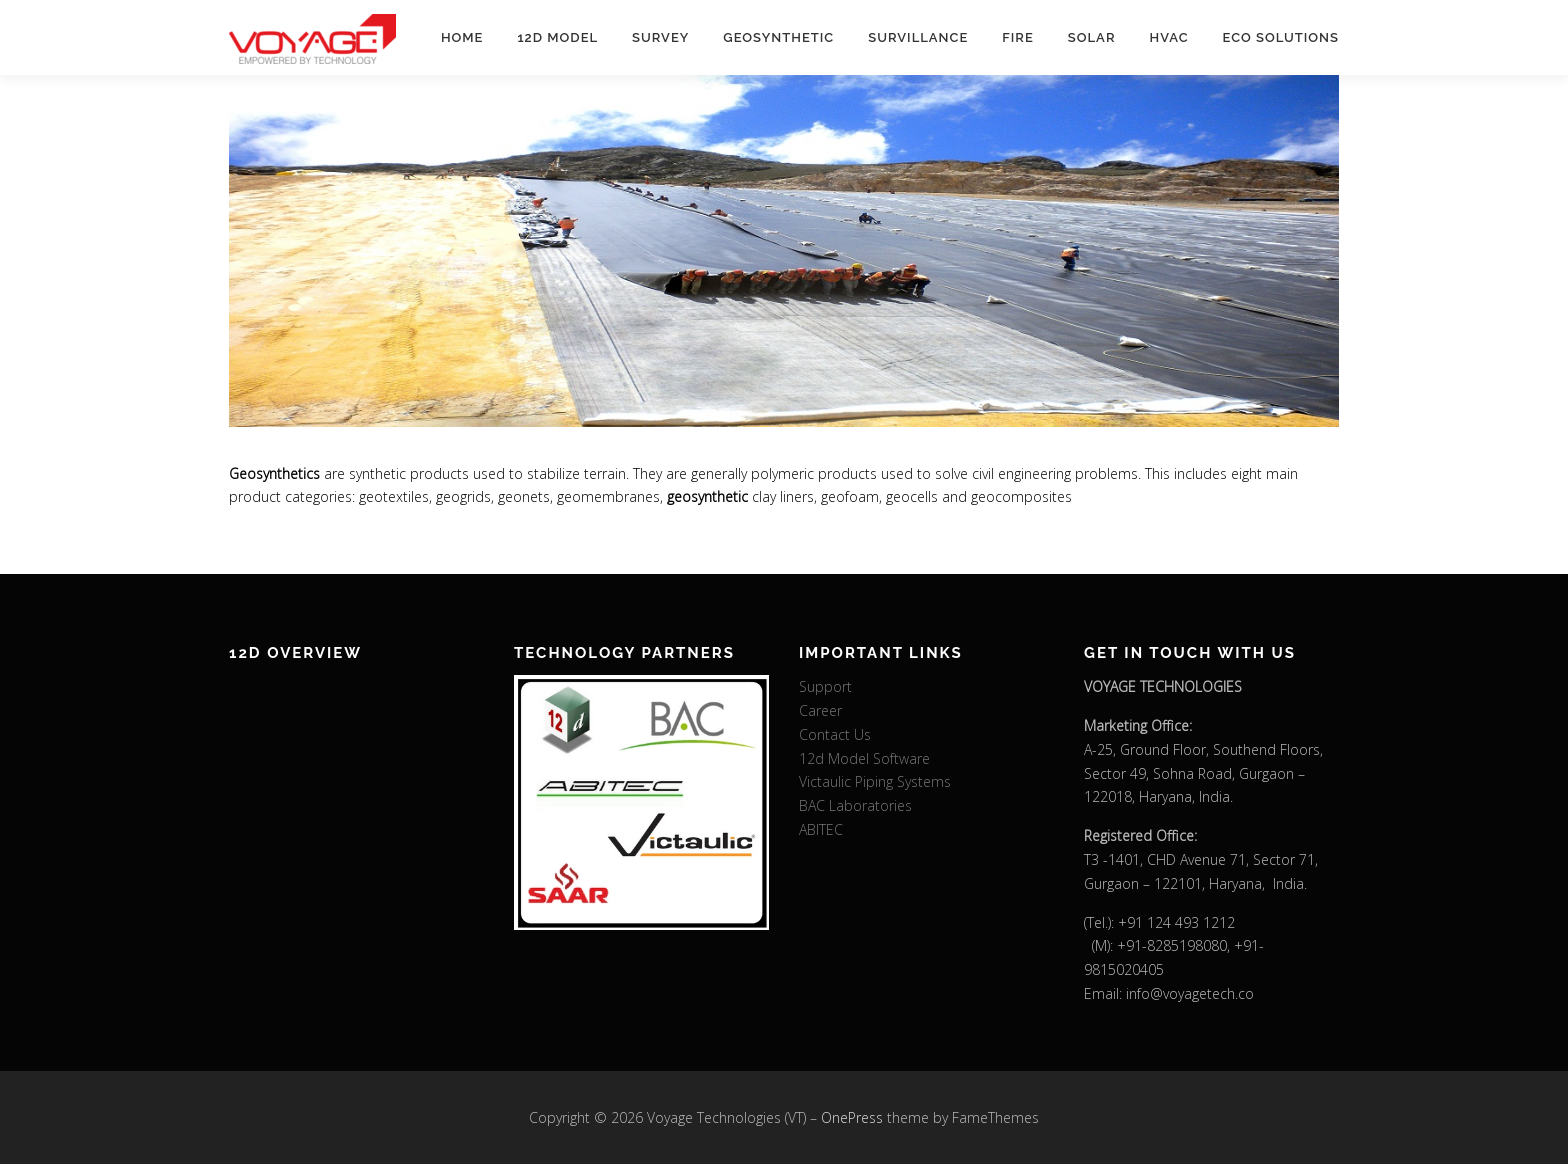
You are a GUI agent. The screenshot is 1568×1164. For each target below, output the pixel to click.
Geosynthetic (778, 37)
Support (825, 686)
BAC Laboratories (855, 805)
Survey (660, 37)
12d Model (557, 37)
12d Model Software (864, 758)
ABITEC (821, 829)
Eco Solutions (1281, 37)
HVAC (1168, 37)
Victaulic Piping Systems (875, 781)
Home (462, 37)
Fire (1018, 37)
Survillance (918, 37)
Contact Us (835, 734)
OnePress (852, 1117)
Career (820, 710)
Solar (1092, 37)
